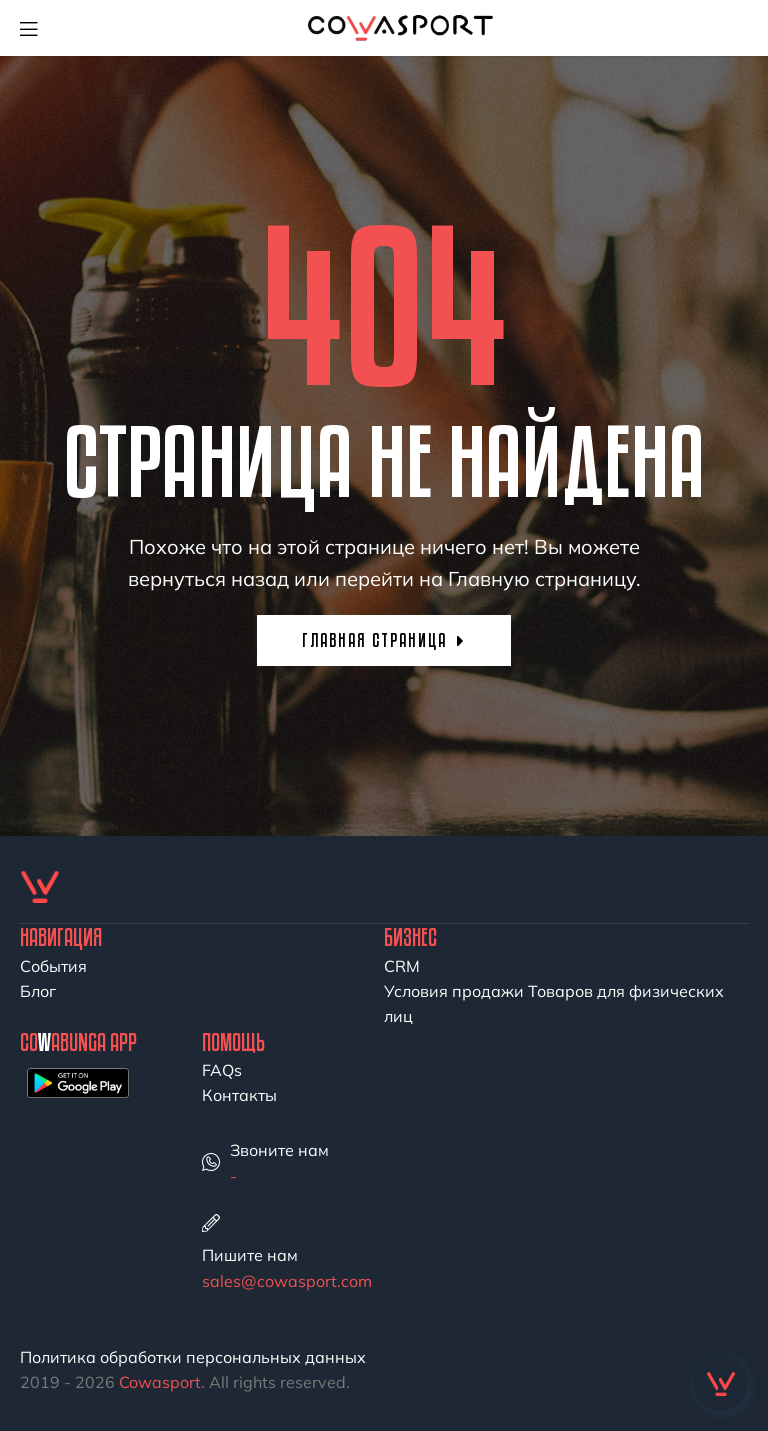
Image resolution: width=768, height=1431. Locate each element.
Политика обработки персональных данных (193, 1357)
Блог (38, 991)
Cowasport (160, 1382)
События (53, 966)
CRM (402, 966)
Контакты (239, 1095)
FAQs (222, 1070)
